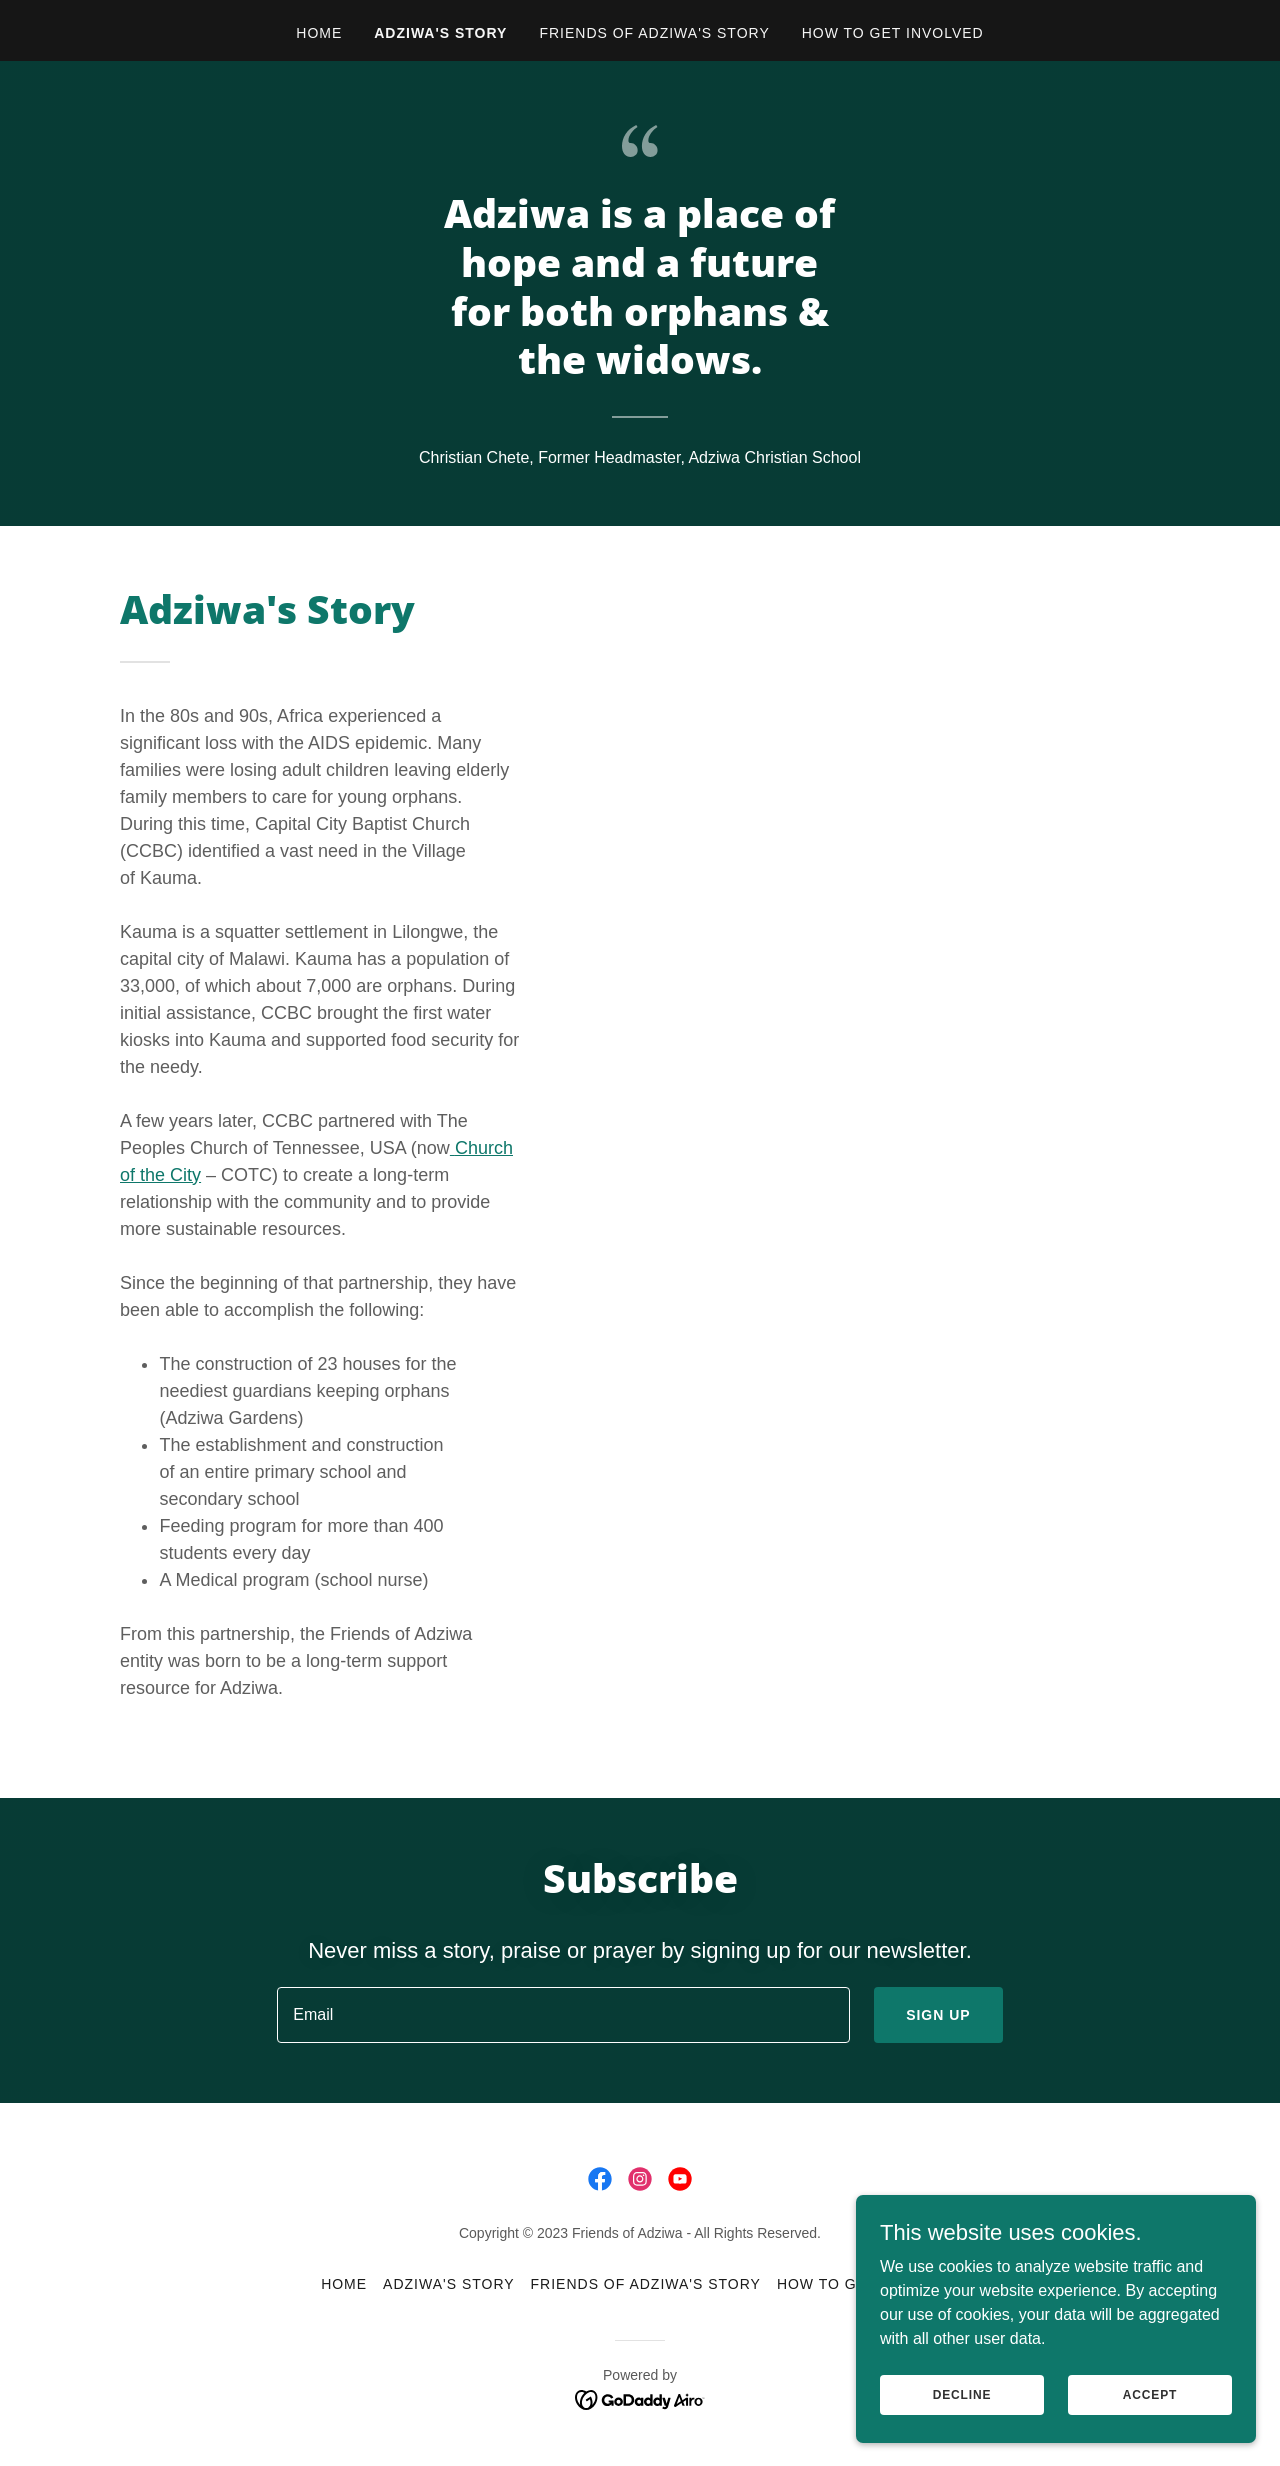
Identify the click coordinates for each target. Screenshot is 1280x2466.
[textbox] (563, 2015)
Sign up (938, 2015)
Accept (1150, 2435)
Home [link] (319, 33)
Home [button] (344, 2284)
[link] (600, 2179)
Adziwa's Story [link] (440, 33)
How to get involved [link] (893, 33)
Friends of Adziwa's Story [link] (654, 33)
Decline (962, 2435)
